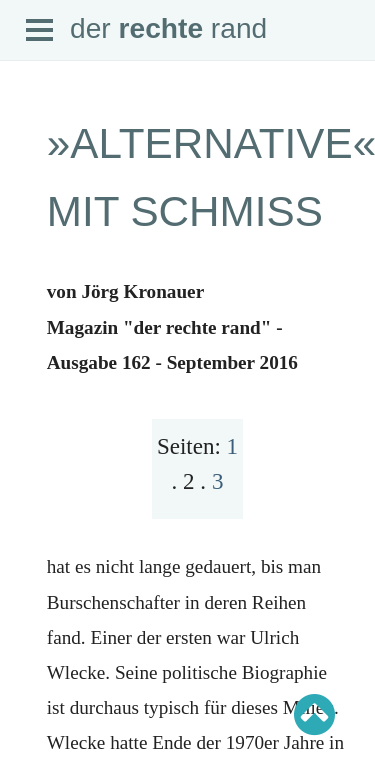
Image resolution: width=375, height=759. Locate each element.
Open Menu (40, 31)
